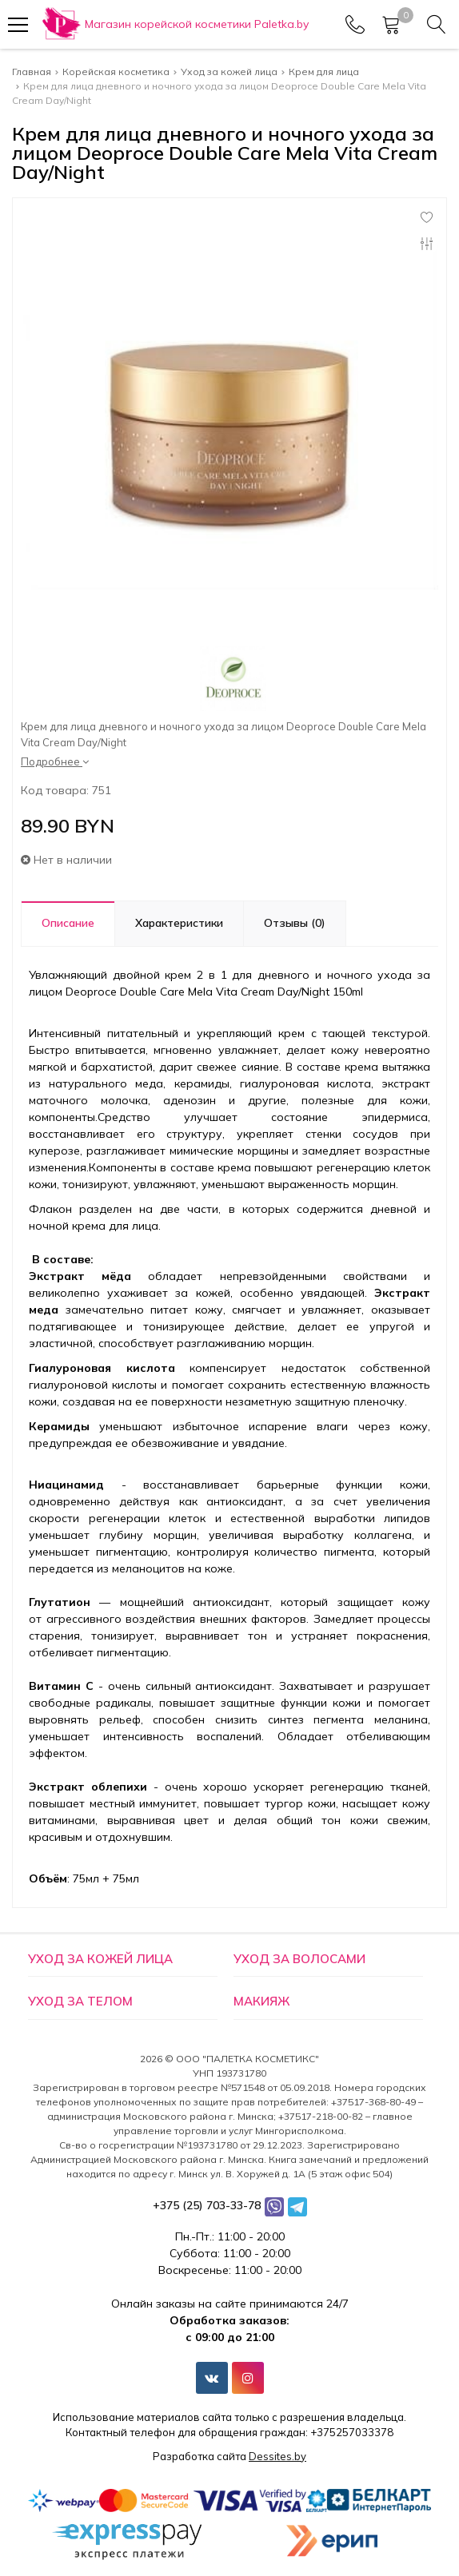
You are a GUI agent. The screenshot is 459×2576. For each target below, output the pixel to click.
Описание (68, 923)
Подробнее (55, 761)
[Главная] (174, 24)
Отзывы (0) (294, 923)
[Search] (436, 24)
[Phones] (355, 24)
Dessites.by (277, 2456)
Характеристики (179, 923)
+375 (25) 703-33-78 (207, 2205)
